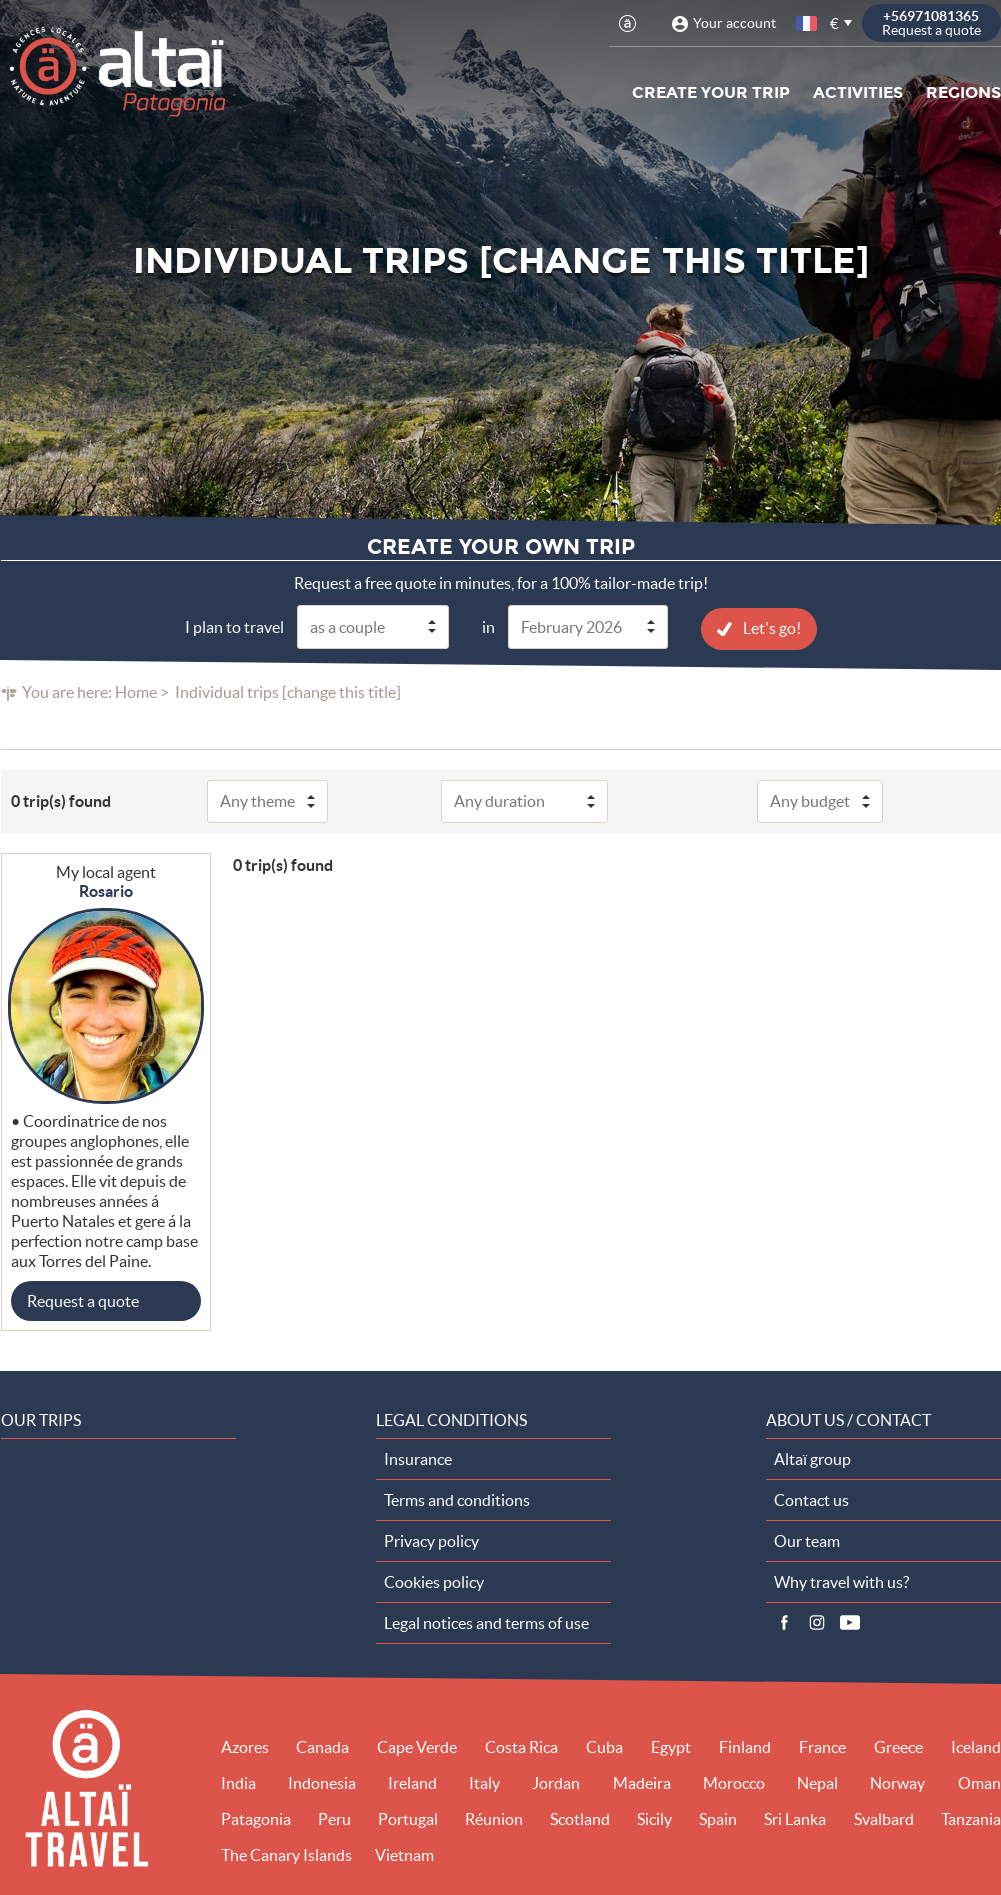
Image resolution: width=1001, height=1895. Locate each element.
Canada (322, 1746)
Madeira (642, 1782)
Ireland (412, 1782)
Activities (858, 92)
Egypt (671, 1746)
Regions (963, 92)
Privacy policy (431, 1540)
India (238, 1782)
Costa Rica (521, 1746)
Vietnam (404, 1854)
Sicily (654, 1818)
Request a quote (83, 1300)
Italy (484, 1782)
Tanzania (971, 1818)
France (822, 1746)
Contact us (811, 1499)
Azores (245, 1746)
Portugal (408, 1818)
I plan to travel (234, 626)
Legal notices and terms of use (486, 1622)
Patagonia (256, 1818)
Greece (898, 1746)
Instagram (817, 1622)
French (808, 23)
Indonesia (322, 1782)
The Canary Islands (286, 1854)
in (488, 626)
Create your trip (711, 92)
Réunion (494, 1818)
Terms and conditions (457, 1499)
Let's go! (772, 627)
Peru (334, 1818)
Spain (718, 1818)
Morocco (734, 1782)
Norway (897, 1782)
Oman (979, 1782)
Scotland (580, 1818)
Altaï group (812, 1458)
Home (136, 691)
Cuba (604, 1746)
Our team (807, 1540)
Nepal (817, 1782)
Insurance (418, 1458)
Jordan (556, 1782)
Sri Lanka (795, 1818)
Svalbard (884, 1818)
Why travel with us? (841, 1581)
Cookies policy (434, 1581)
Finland (745, 1746)
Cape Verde (417, 1746)
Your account (734, 23)
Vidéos (850, 1622)
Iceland (976, 1746)
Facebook (784, 1622)
